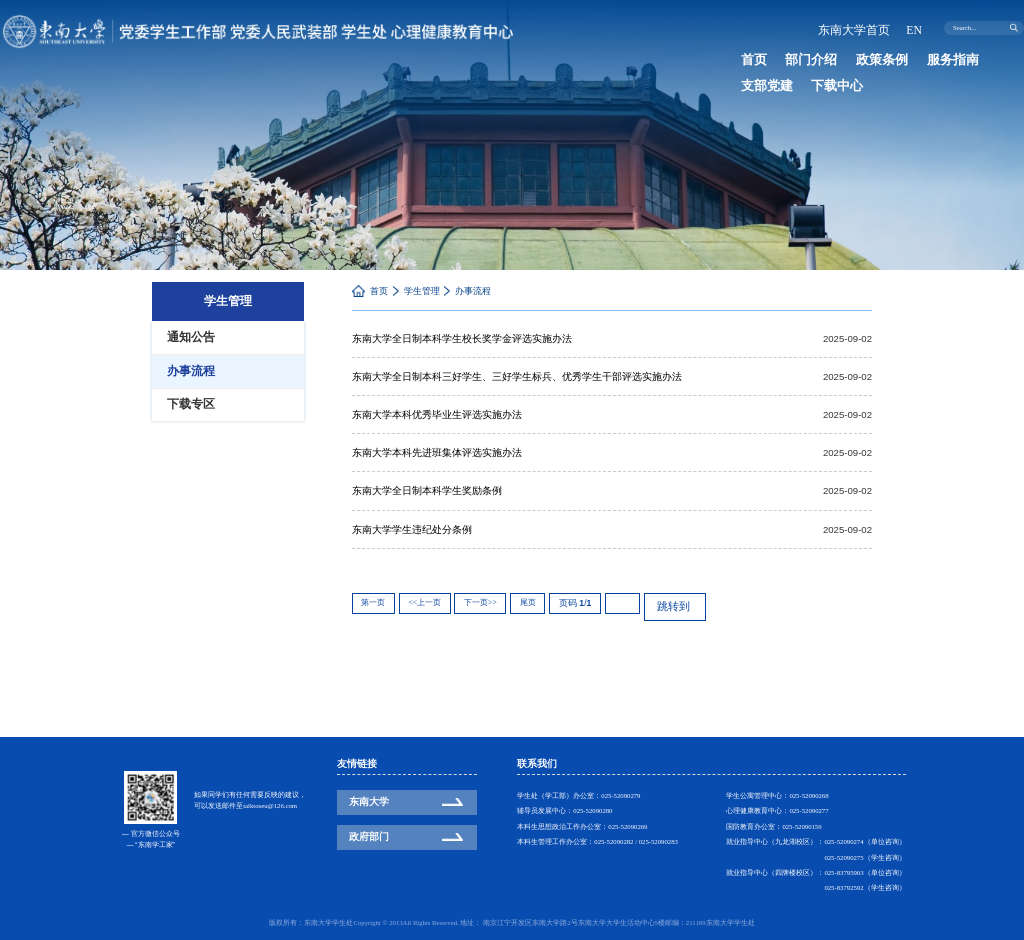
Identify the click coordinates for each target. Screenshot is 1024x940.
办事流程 (473, 291)
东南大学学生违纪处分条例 (412, 527)
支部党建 (952, 56)
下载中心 (758, 75)
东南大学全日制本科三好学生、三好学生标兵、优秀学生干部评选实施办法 (517, 376)
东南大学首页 (867, 28)
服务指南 (898, 56)
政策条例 (845, 56)
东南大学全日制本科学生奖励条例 (427, 489)
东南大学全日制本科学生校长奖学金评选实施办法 (462, 338)
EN (916, 28)
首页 (748, 56)
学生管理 (422, 291)
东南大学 (369, 801)
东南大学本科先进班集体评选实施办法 (437, 451)
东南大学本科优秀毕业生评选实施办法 (437, 413)
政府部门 (369, 836)
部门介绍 (791, 56)
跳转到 (666, 600)
